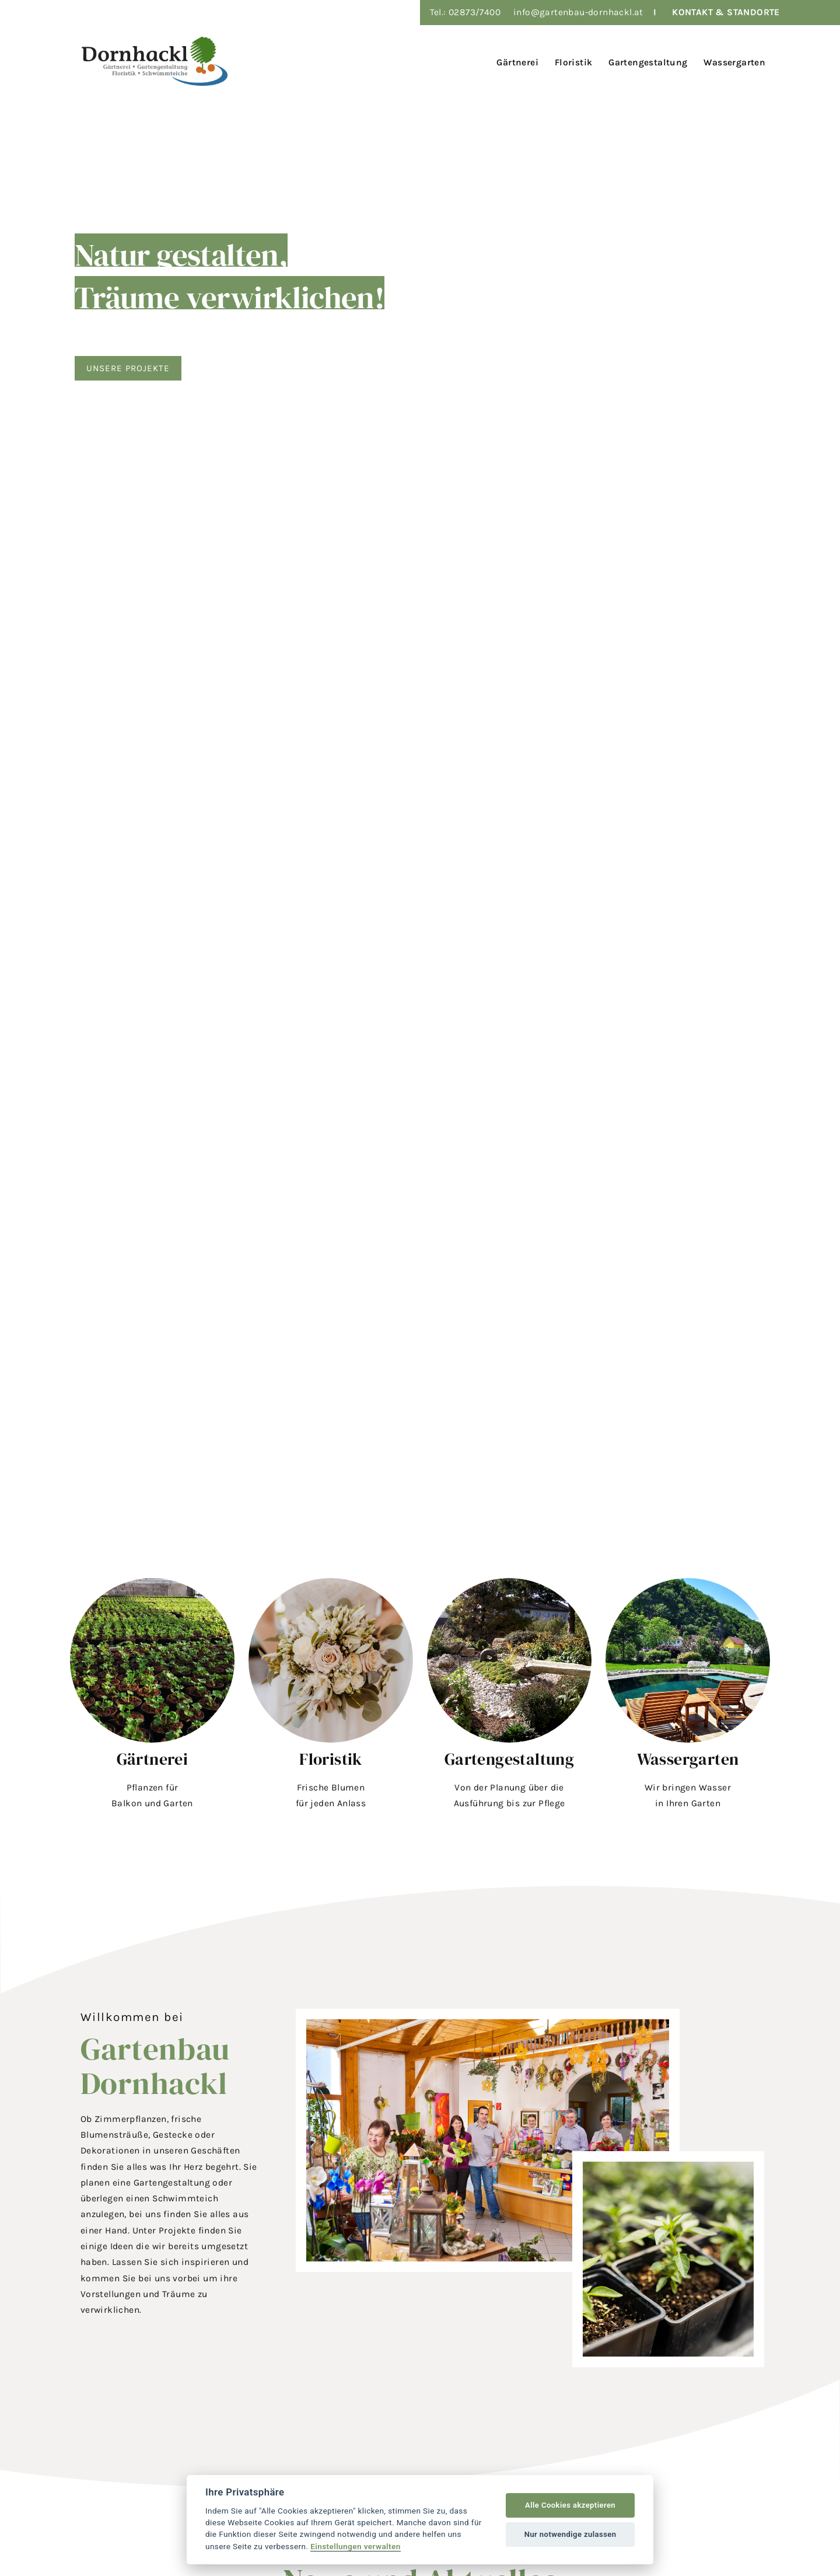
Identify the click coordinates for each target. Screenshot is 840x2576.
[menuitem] (515, 61)
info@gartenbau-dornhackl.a (576, 12)
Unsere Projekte (129, 368)
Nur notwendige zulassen (570, 2534)
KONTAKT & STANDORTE (726, 12)
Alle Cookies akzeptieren (570, 2505)
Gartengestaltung (509, 1759)
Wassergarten (688, 1759)
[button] (152, 1697)
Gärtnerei (152, 1759)
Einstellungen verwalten (355, 2546)
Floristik (330, 1759)
